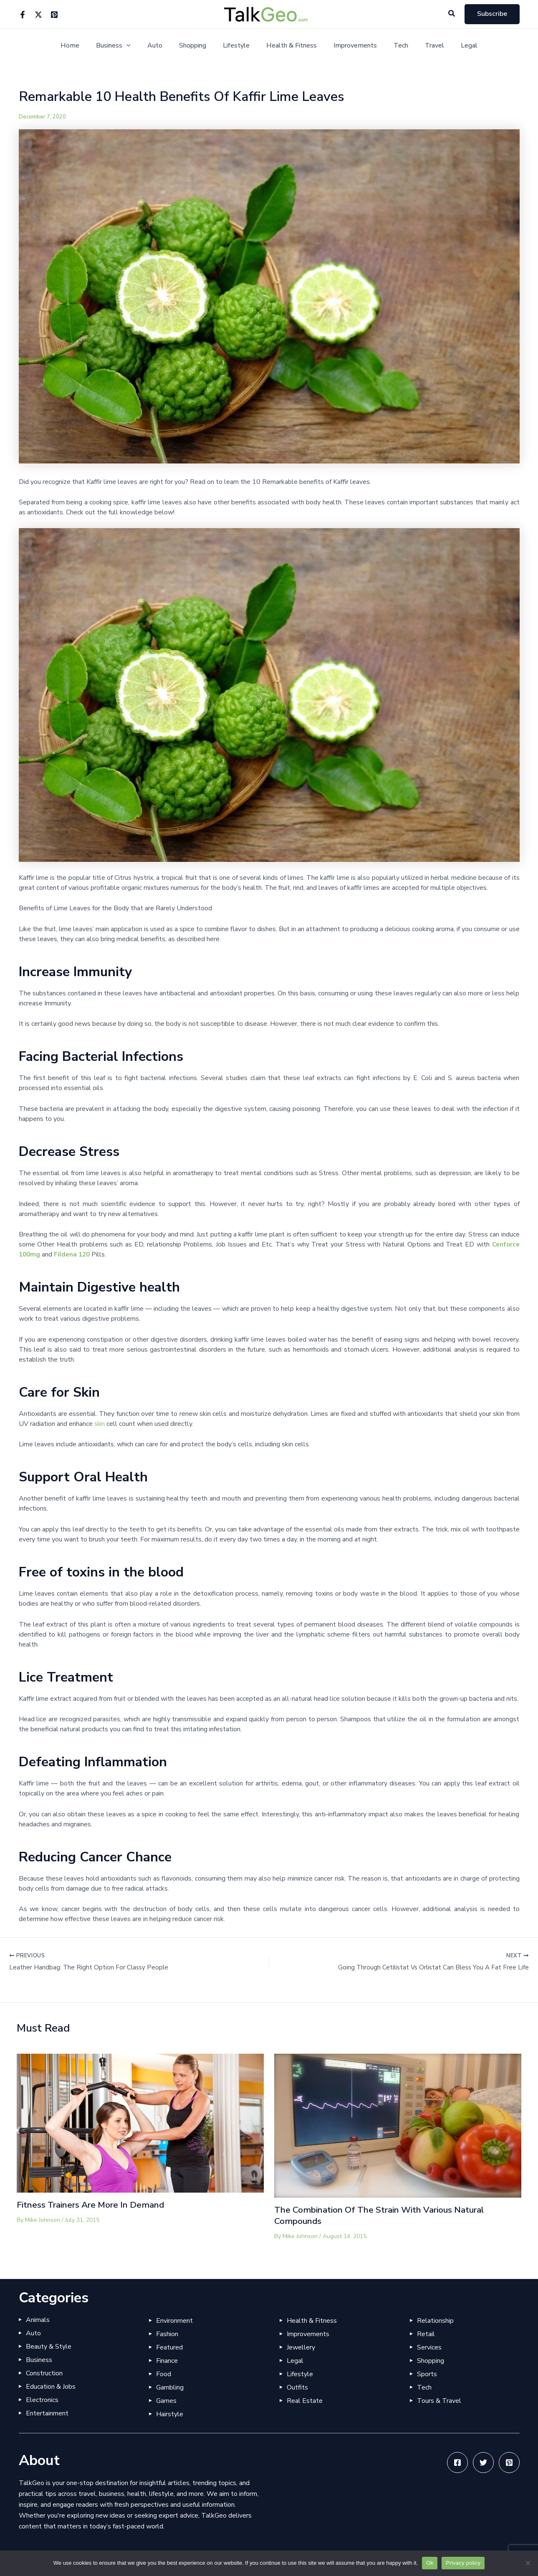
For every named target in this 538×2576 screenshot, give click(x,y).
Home (85, 46)
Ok (429, 2563)
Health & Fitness (290, 46)
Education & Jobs (51, 2386)
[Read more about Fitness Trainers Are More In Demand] (140, 2123)
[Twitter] (38, 14)
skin (100, 1423)
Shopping (197, 46)
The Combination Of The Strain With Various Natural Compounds (388, 2216)
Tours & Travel (439, 2400)
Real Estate (305, 2400)
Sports (427, 2374)
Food (163, 2374)
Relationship (435, 2320)
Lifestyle (238, 46)
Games (166, 2400)
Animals (38, 2319)
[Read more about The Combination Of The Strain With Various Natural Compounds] (397, 2126)
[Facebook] (22, 14)
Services (429, 2347)
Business (125, 46)
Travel (422, 46)
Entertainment (47, 2413)
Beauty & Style (48, 2346)
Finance (167, 2360)
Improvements (350, 46)
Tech (392, 46)
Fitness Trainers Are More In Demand (97, 2205)
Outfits (297, 2387)
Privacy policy (463, 2563)
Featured (169, 2347)
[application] (138, 46)
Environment (174, 2320)
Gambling (170, 2387)
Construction (44, 2373)
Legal (454, 46)
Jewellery (301, 2347)
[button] (452, 14)
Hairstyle (169, 2414)
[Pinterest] (54, 14)
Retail (426, 2334)
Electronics (42, 2400)
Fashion (167, 2334)
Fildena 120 (74, 1254)
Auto (163, 46)
